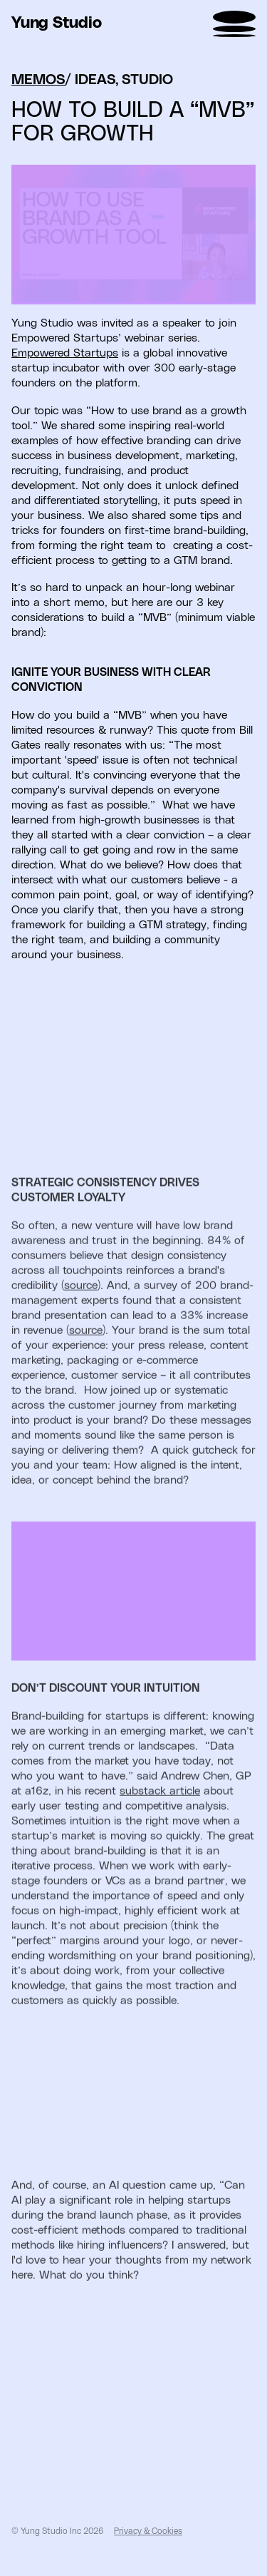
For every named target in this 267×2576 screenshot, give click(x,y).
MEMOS (38, 92)
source (81, 1314)
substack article (160, 1819)
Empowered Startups (64, 365)
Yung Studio (56, 23)
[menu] (234, 24)
